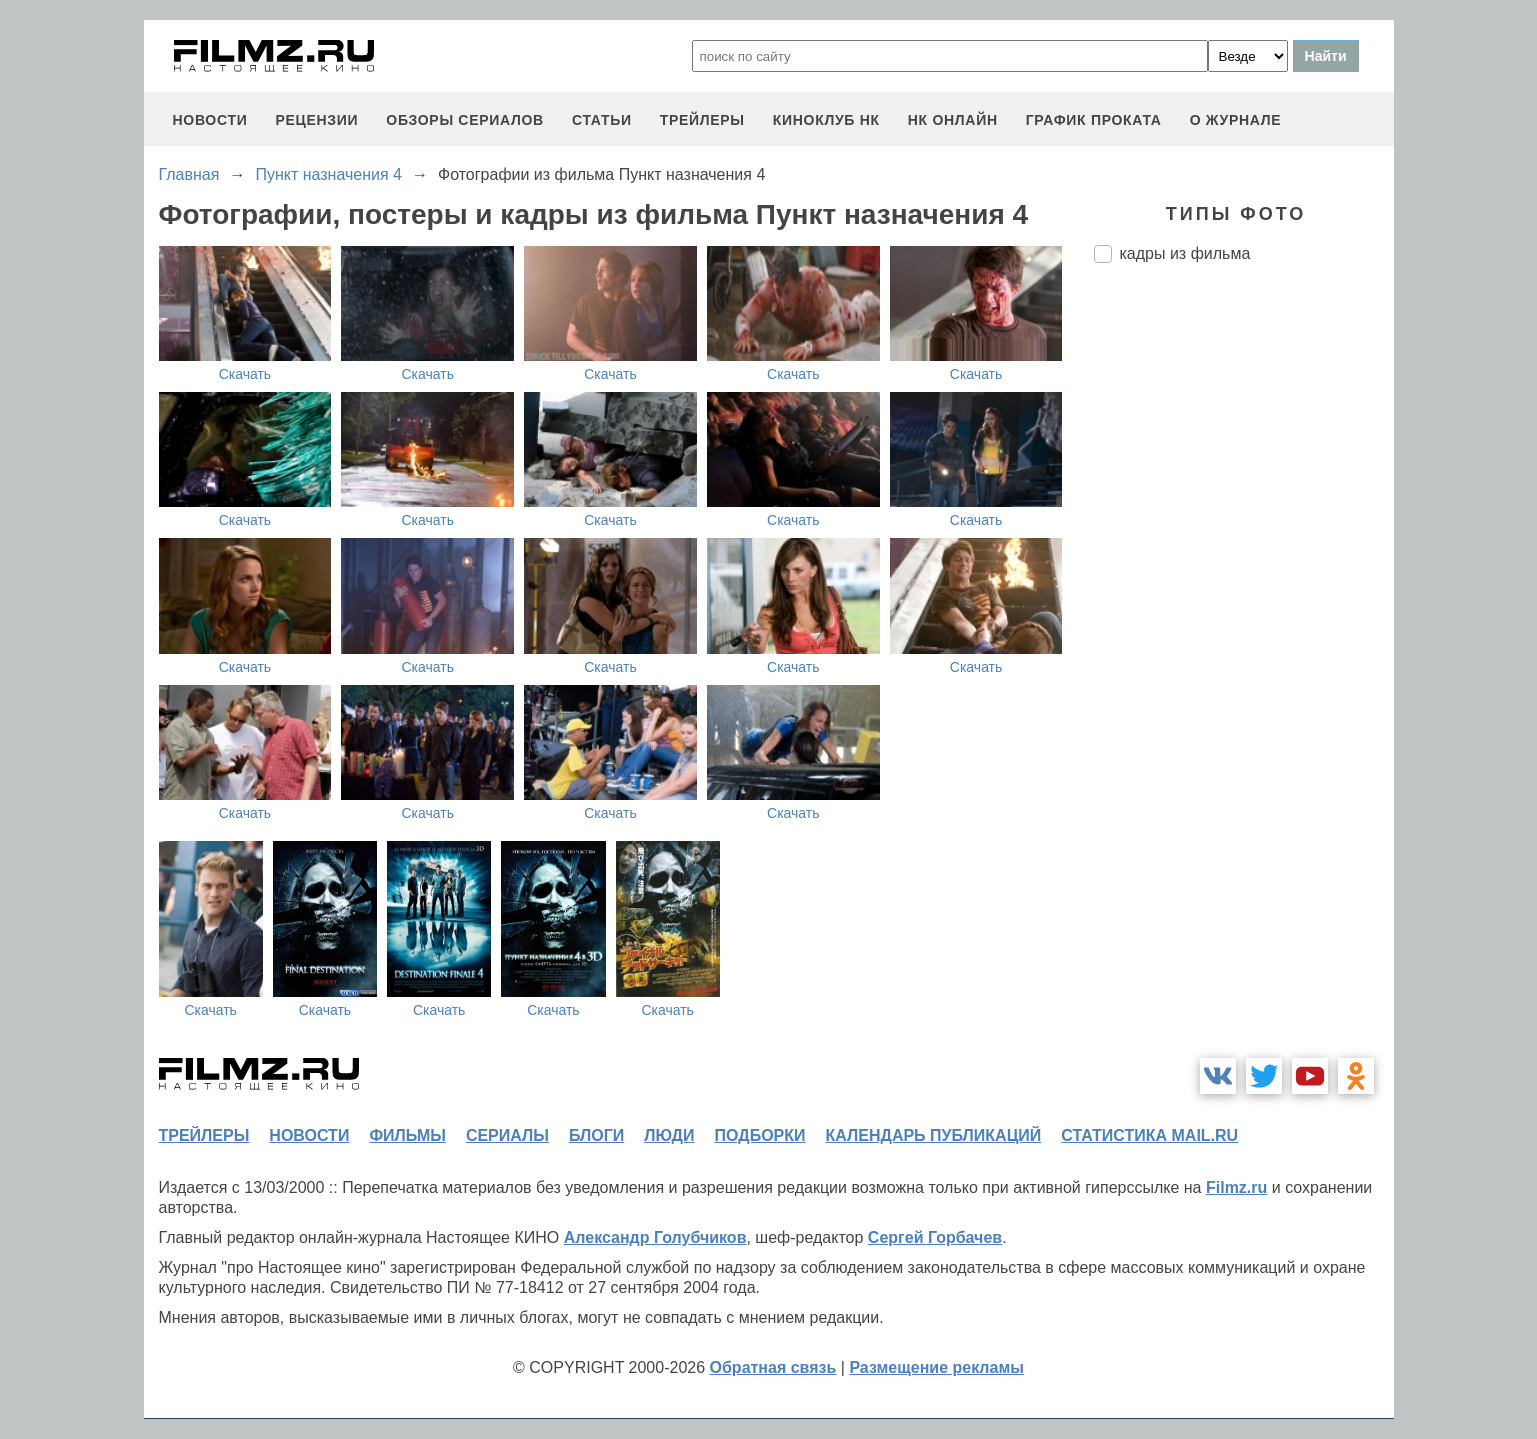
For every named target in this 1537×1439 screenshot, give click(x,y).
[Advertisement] (1244, 613)
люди (669, 1135)
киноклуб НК (826, 120)
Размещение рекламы (936, 1367)
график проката (1094, 120)
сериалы (507, 1135)
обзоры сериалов (465, 120)
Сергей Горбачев (935, 1237)
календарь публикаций (934, 1135)
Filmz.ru (1236, 1187)
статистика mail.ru (1149, 1135)
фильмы (407, 1135)
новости (210, 120)
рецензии (316, 120)
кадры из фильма (1185, 253)
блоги (596, 1135)
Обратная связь (773, 1367)
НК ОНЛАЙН (953, 120)
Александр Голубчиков (655, 1237)
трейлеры (702, 120)
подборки (760, 1135)
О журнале (1236, 120)
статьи (602, 120)
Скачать (245, 374)
